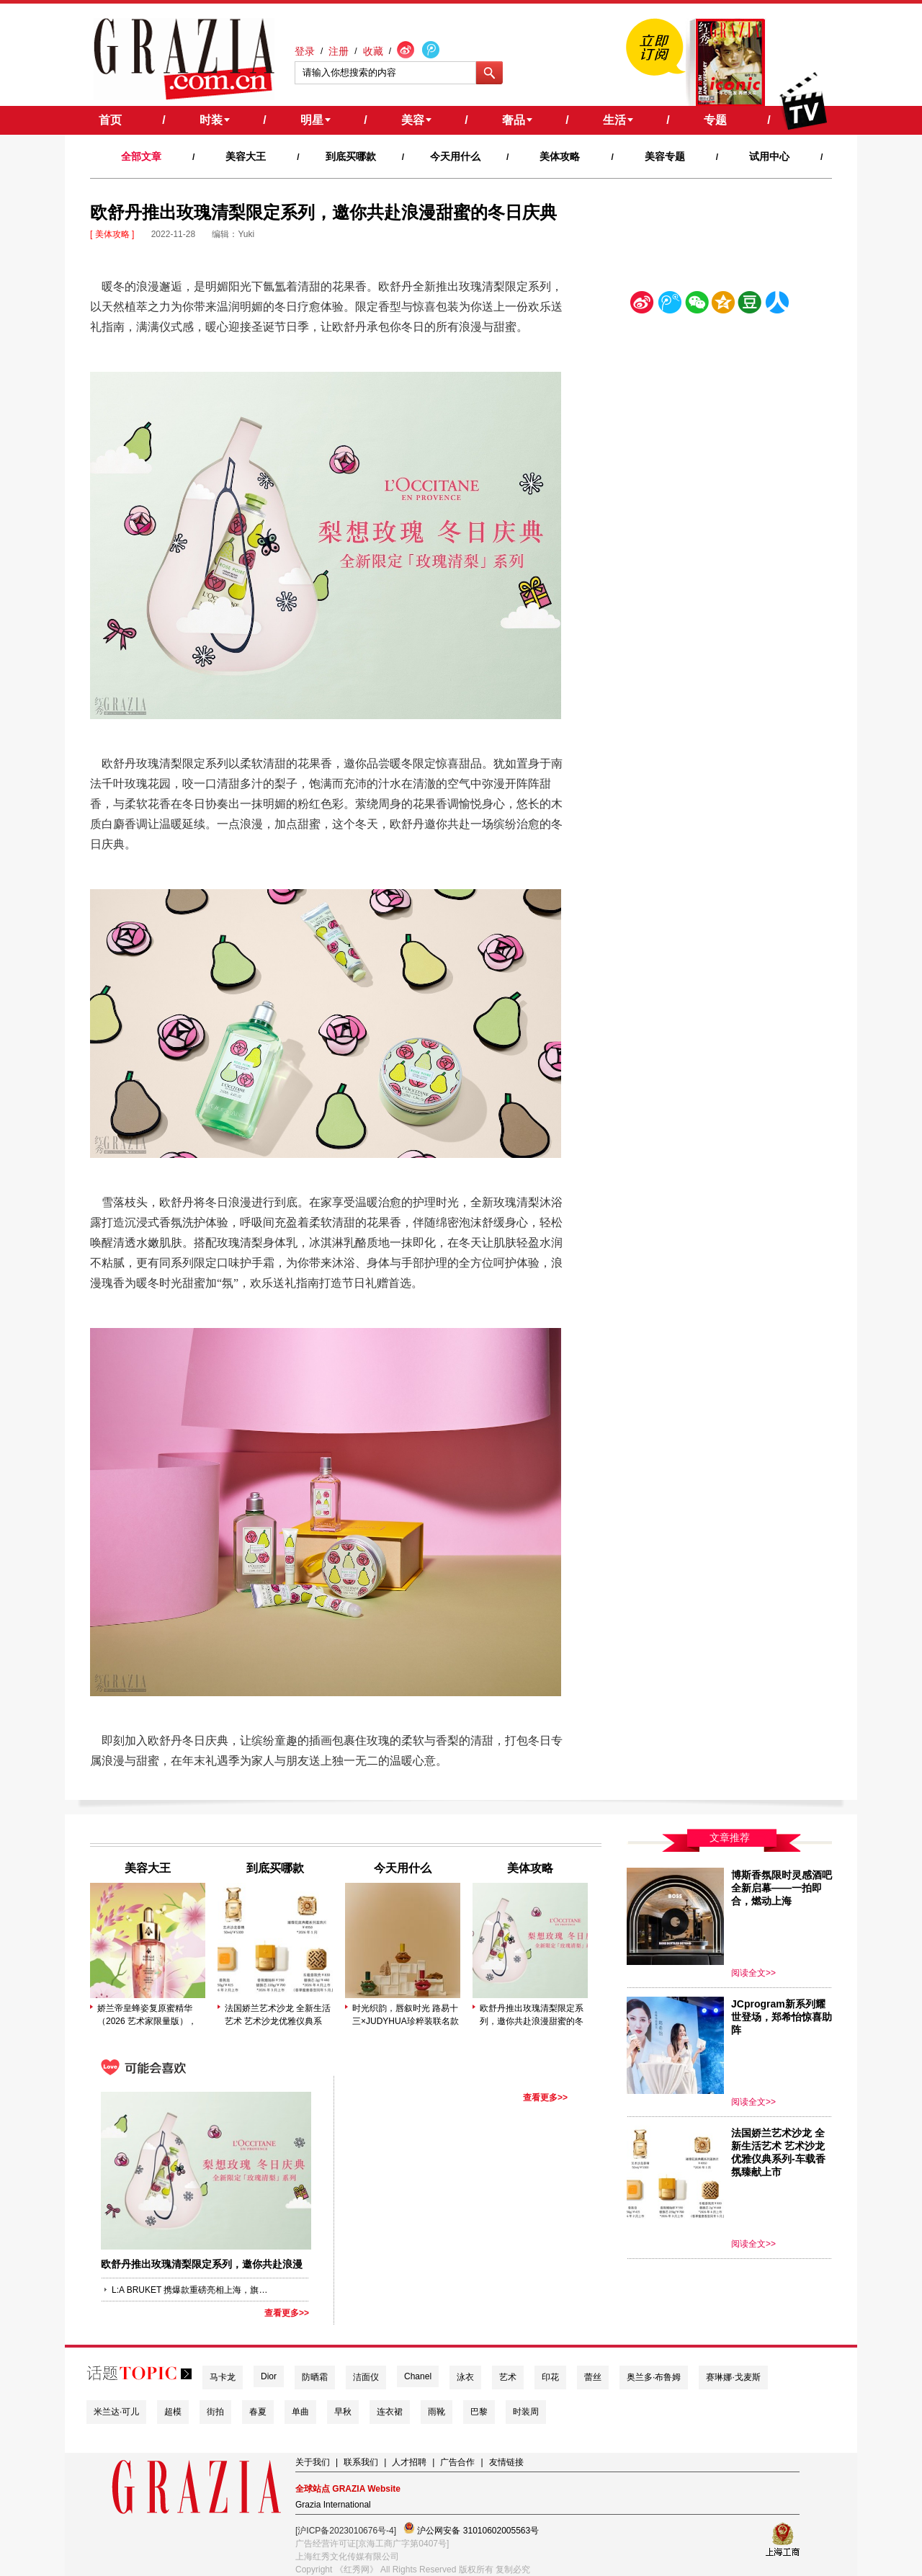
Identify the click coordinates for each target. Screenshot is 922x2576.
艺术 (507, 2377)
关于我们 (312, 2462)
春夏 (258, 2412)
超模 (173, 2412)
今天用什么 (455, 156)
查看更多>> (286, 2313)
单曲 (300, 2412)
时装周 (526, 2412)
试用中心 (769, 156)
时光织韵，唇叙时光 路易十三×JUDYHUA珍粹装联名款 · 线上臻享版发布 (405, 2015)
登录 (305, 51)
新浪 (642, 305)
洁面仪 (366, 2377)
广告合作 (457, 2462)
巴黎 (479, 2412)
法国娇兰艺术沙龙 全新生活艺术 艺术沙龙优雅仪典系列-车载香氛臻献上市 (278, 2015)
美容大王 (245, 156)
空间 (723, 305)
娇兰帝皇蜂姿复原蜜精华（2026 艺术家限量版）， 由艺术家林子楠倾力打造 (147, 2015)
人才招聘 (409, 2462)
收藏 (373, 51)
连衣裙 (390, 2412)
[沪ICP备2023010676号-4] (345, 2531)
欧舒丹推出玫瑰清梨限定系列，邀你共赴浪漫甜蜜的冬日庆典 (531, 2015)
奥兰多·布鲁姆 (654, 2377)
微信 (696, 305)
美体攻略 (560, 156)
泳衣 (465, 2377)
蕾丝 (592, 2377)
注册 (338, 51)
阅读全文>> (753, 1973)
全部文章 (141, 156)
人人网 (777, 305)
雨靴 (436, 2412)
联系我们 (361, 2462)
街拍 (215, 2412)
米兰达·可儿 (116, 2412)
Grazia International (333, 2505)
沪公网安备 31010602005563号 (471, 2529)
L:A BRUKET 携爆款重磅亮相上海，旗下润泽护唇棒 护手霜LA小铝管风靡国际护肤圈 (191, 2290)
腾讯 (669, 305)
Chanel (417, 2376)
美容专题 (665, 156)
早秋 (343, 2412)
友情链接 (506, 2462)
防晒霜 (315, 2377)
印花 (550, 2377)
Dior (269, 2376)
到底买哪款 (351, 156)
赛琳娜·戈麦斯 (733, 2377)
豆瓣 (750, 305)
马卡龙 (223, 2377)
